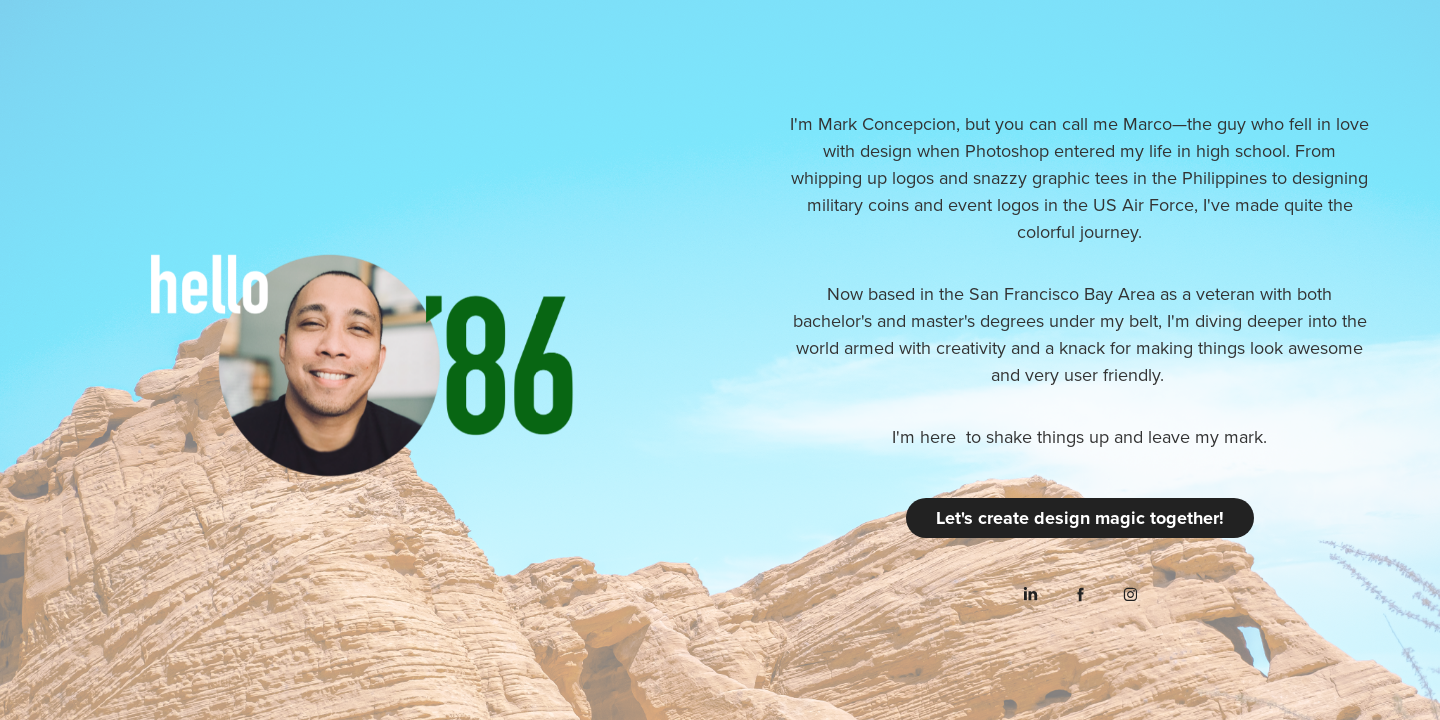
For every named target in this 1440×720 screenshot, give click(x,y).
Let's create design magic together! (1080, 518)
